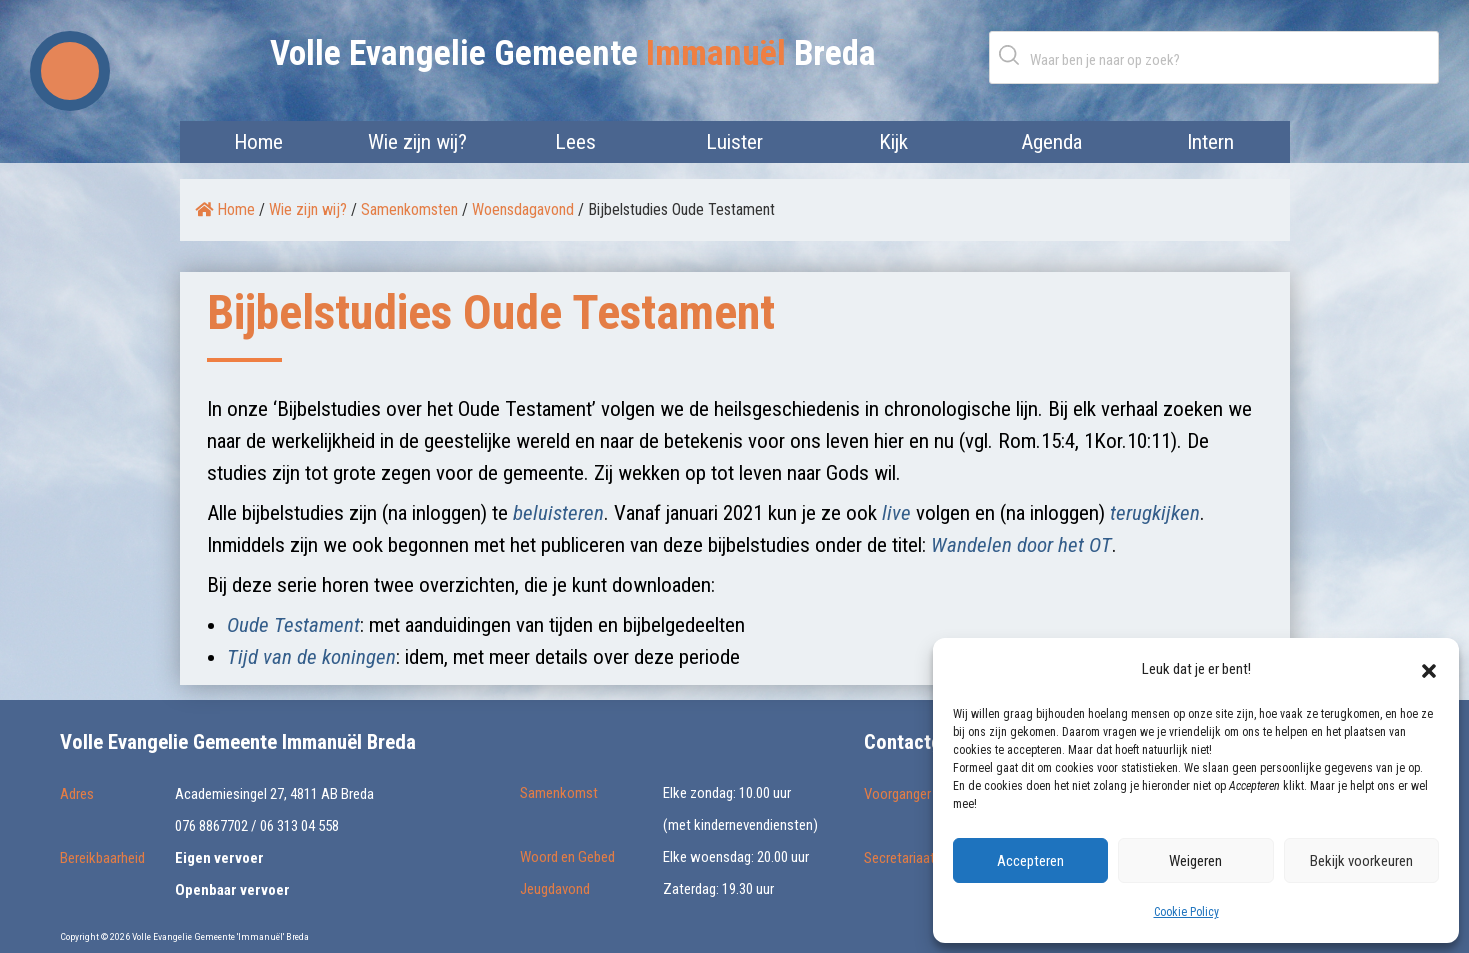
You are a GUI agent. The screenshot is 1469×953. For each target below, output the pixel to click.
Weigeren (1195, 861)
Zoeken (1013, 54)
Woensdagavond (523, 209)
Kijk (893, 142)
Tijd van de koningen (311, 657)
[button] (1429, 669)
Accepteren (1030, 861)
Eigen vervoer (219, 858)
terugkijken (1155, 513)
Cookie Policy (1186, 912)
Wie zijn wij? (417, 142)
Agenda (1051, 142)
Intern (1210, 142)
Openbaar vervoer (232, 890)
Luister (734, 142)
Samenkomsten (409, 209)
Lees (575, 142)
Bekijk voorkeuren (1361, 861)
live (896, 513)
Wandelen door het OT (1021, 545)
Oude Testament (293, 625)
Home (258, 142)
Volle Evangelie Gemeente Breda (573, 53)
